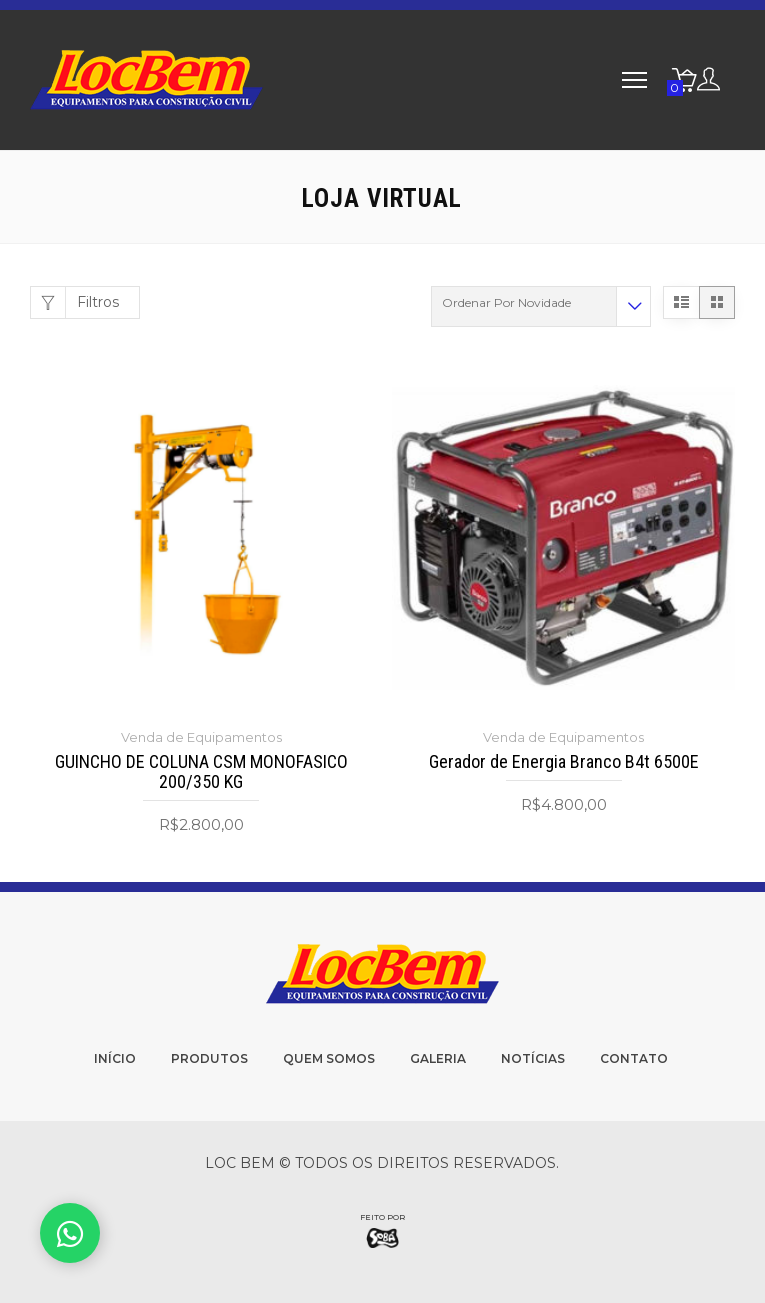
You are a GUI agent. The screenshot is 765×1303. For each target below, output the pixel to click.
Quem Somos (329, 1058)
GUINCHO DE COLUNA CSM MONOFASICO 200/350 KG (201, 772)
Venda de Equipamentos (201, 737)
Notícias (533, 1058)
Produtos (209, 1058)
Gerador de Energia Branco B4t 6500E (564, 762)
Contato (634, 1058)
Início (115, 1058)
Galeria (438, 1058)
